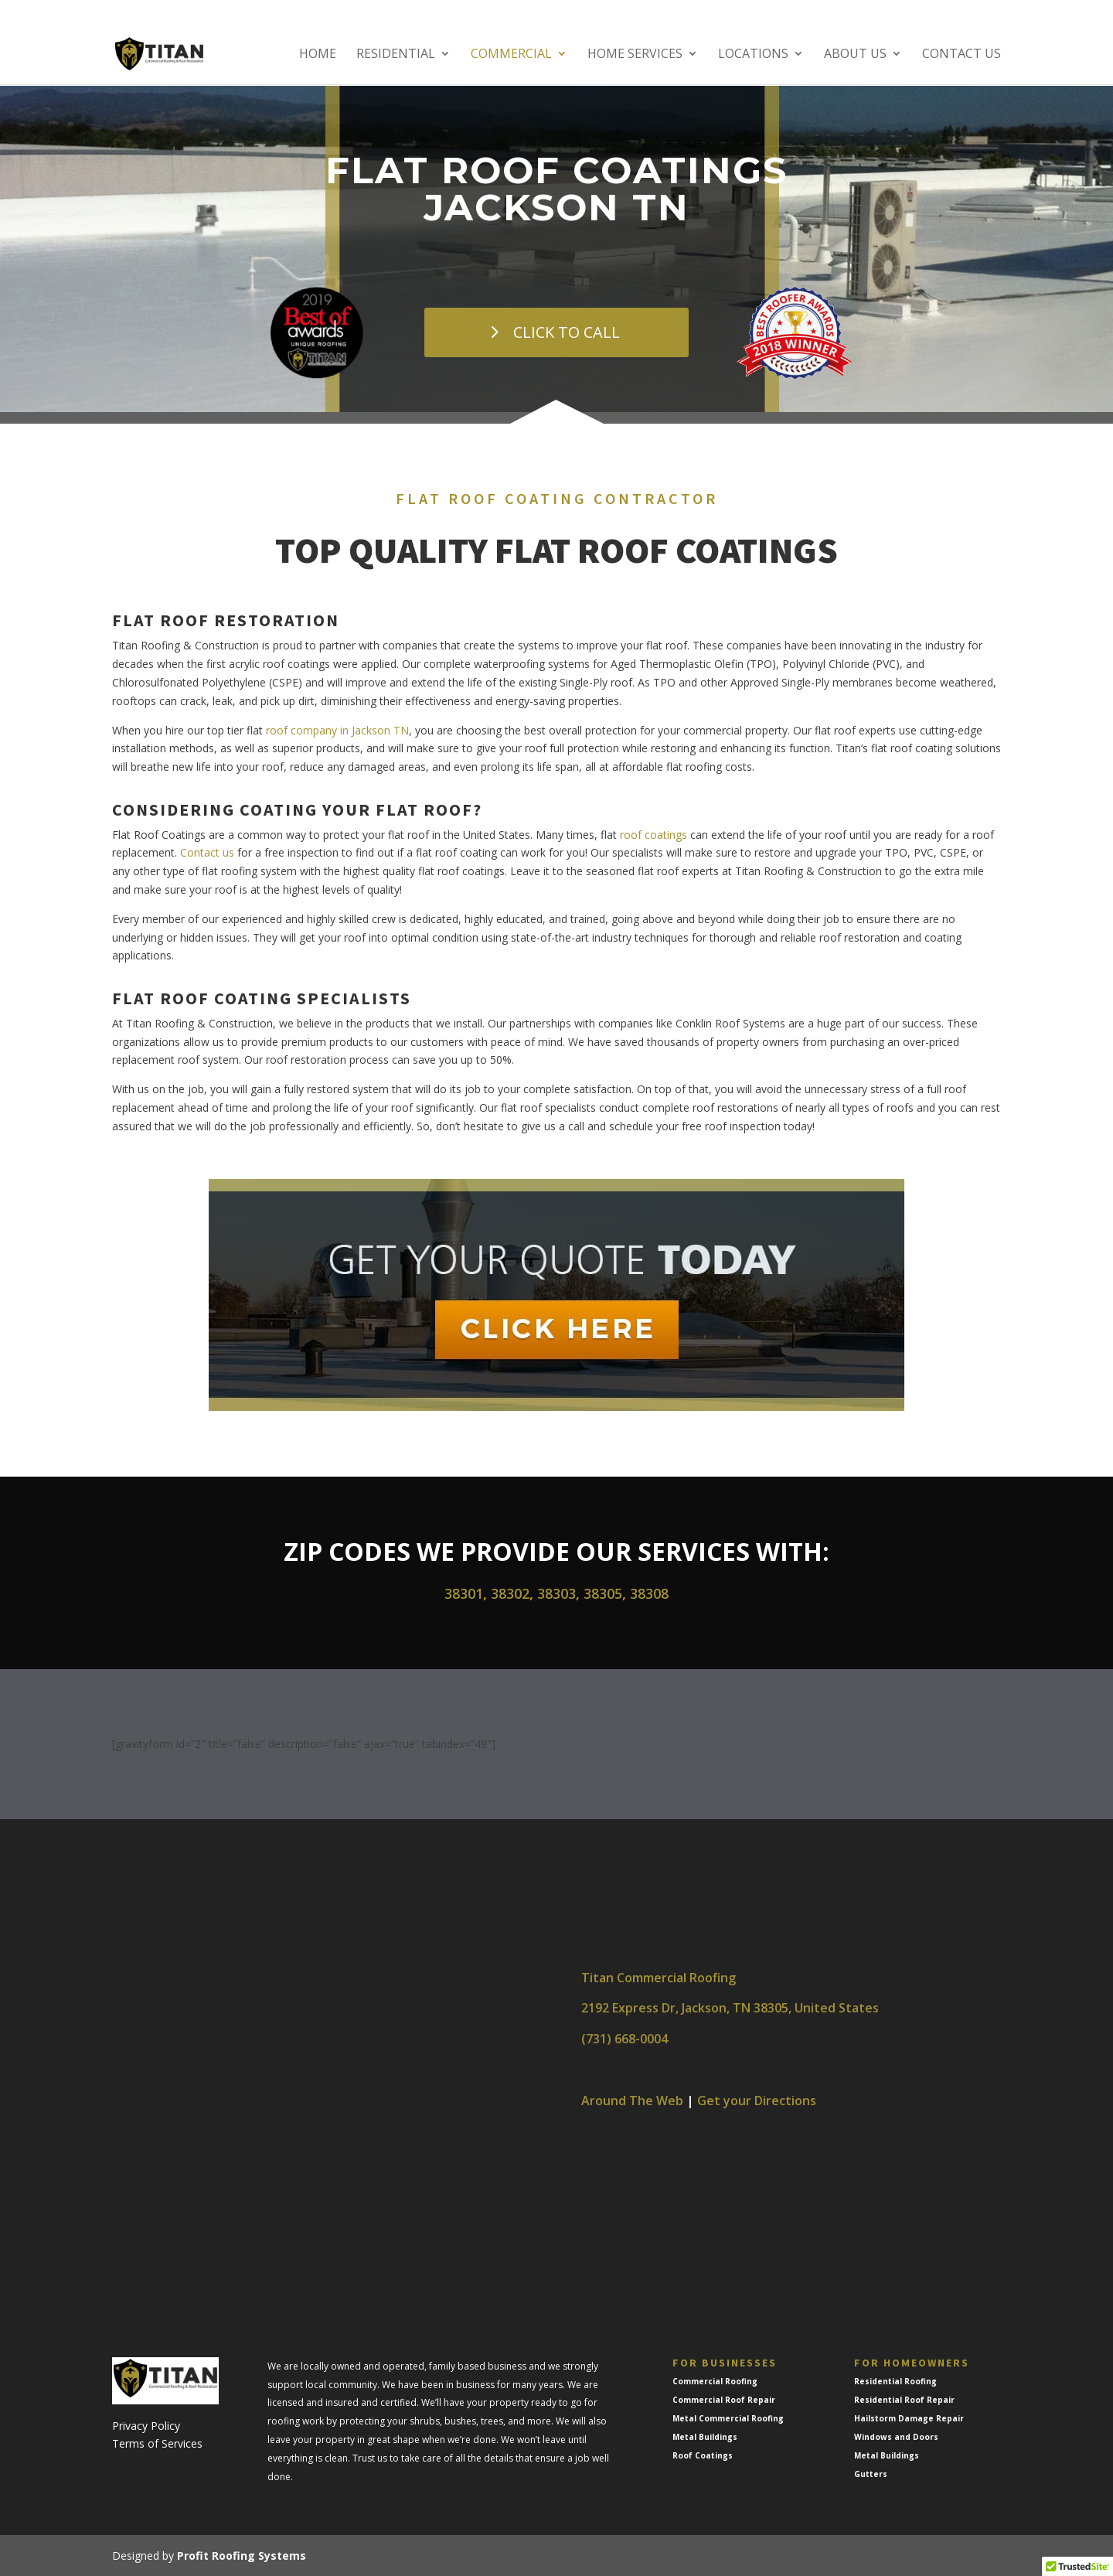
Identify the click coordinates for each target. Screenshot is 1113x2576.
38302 (510, 1593)
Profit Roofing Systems (241, 2555)
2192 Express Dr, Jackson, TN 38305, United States (730, 2007)
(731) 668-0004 (624, 2038)
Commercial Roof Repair (723, 2399)
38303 (556, 1593)
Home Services (634, 56)
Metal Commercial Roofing (728, 2418)
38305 (603, 1593)
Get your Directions (756, 2100)
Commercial (511, 56)
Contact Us (961, 56)
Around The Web (632, 2100)
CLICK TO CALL (566, 332)
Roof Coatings (702, 2455)
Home (317, 56)
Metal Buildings (704, 2436)
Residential (395, 56)
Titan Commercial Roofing (658, 1977)
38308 (649, 1593)
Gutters (870, 2474)
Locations (753, 56)
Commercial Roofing (714, 2381)
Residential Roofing (895, 2381)
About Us (855, 56)
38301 (463, 1593)
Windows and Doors (896, 2436)
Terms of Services (157, 2443)
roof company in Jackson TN (337, 730)
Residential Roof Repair (904, 2399)
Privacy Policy (146, 2425)
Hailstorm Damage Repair (909, 2418)
